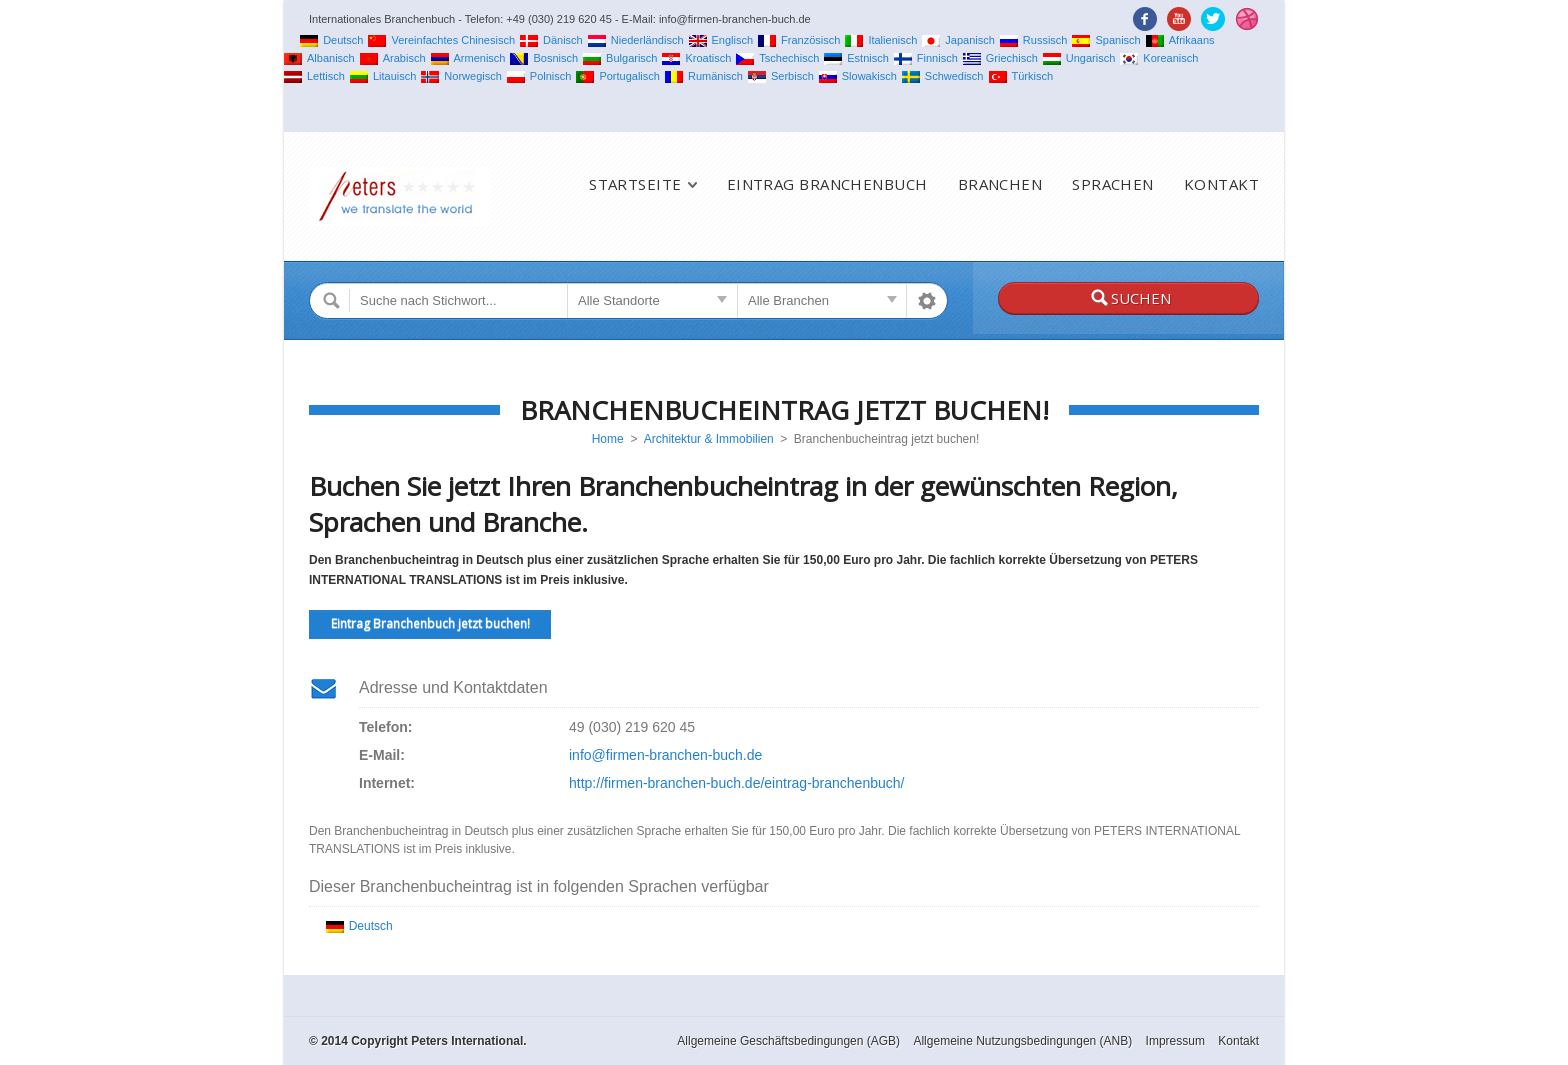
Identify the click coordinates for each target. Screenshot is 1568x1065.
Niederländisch (636, 40)
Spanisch (1106, 40)
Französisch (799, 40)
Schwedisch (943, 76)
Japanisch (958, 40)
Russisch (1034, 40)
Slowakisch (858, 76)
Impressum (1175, 1041)
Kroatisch (696, 58)
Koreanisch (1159, 58)
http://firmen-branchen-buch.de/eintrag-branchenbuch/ (736, 783)
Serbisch (781, 76)
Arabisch (393, 58)
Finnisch (926, 58)
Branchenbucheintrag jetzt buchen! (784, 410)
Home (608, 439)
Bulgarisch (620, 58)
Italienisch (881, 40)
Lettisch (314, 76)
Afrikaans (1180, 40)
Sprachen (1113, 184)
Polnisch (539, 76)
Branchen (1000, 184)
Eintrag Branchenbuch (827, 184)
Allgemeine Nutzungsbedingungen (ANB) (1022, 1041)
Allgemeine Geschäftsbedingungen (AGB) (788, 1041)
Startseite (635, 184)
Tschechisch (777, 58)
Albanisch (319, 58)
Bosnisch (544, 58)
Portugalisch (618, 76)
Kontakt (1221, 184)
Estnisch (856, 58)
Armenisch (468, 58)
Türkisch (1021, 76)
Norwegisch (461, 76)
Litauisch (383, 76)
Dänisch (551, 40)
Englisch (721, 40)
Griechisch (1000, 58)
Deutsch (331, 40)
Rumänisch (704, 76)
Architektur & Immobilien (709, 439)
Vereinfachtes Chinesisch (441, 40)
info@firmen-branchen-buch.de (665, 755)
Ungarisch (1079, 58)
